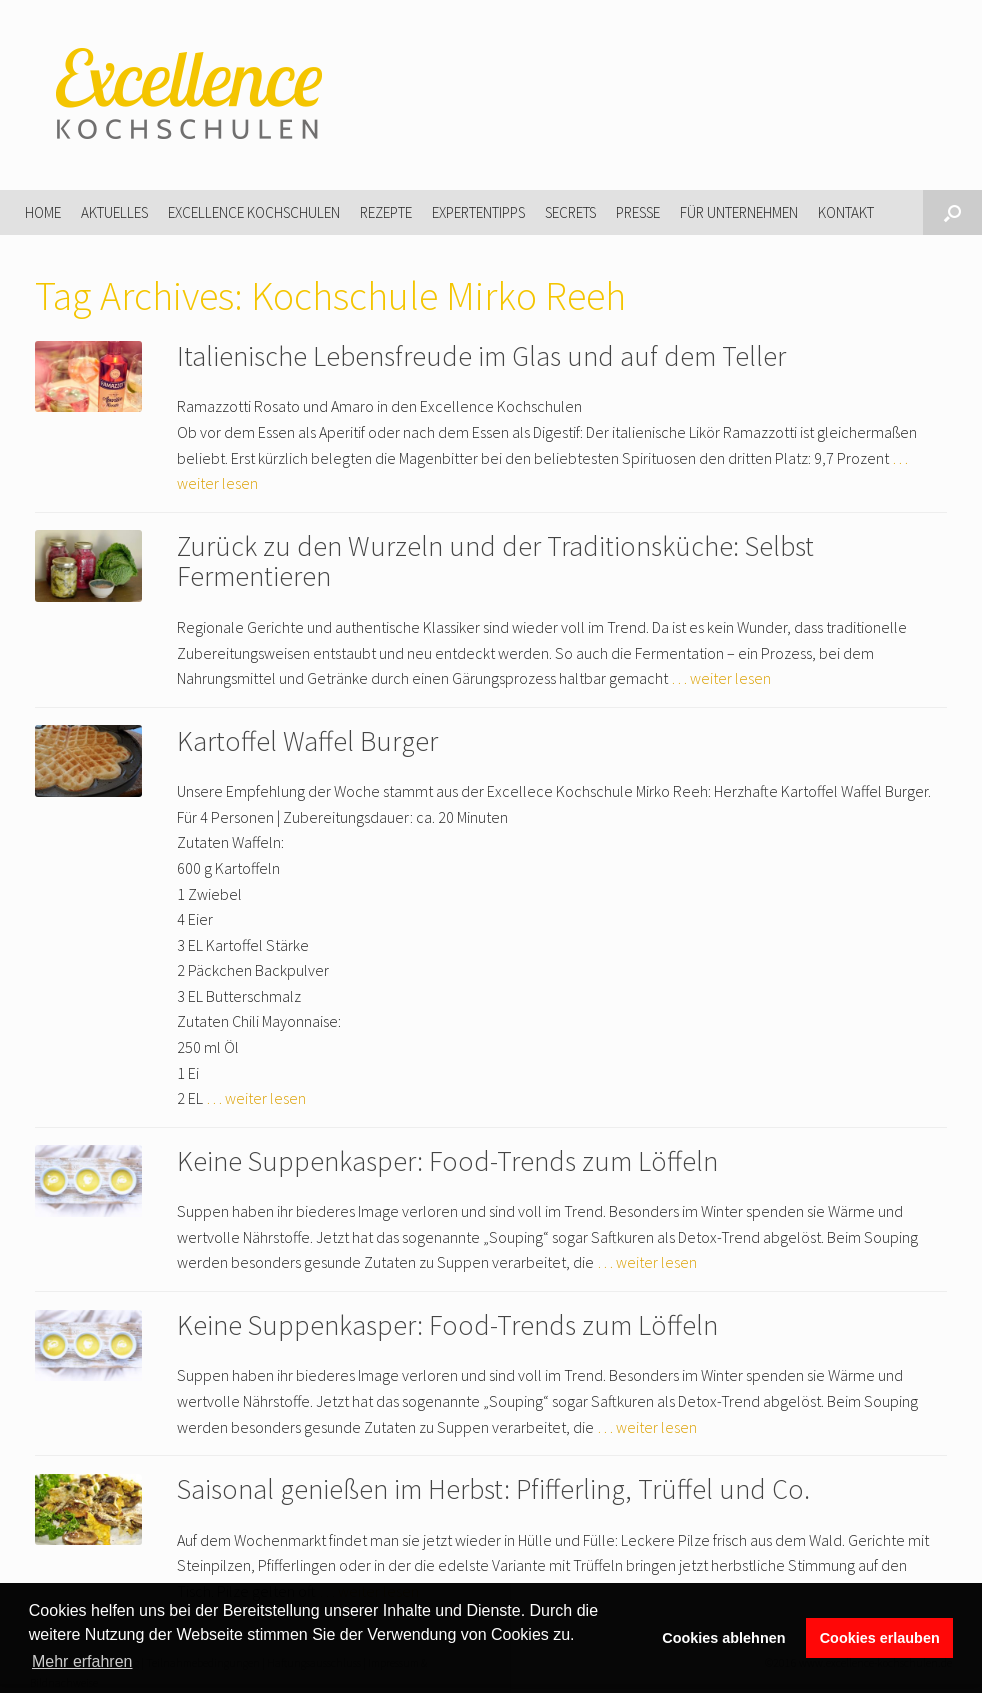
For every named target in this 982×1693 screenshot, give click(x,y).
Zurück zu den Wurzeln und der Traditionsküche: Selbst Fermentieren (495, 561)
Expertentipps (478, 212)
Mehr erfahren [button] (82, 1661)
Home (43, 212)
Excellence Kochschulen (254, 212)
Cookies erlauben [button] (880, 1638)
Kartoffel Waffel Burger (307, 741)
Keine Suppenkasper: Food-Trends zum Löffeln (447, 1161)
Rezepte (386, 212)
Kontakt (846, 212)
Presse (638, 212)
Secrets (570, 212)
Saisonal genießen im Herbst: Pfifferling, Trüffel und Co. (493, 1489)
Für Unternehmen (739, 212)
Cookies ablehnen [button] (723, 1638)
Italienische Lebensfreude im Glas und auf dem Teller (481, 356)
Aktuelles (114, 212)
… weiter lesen (721, 678)
